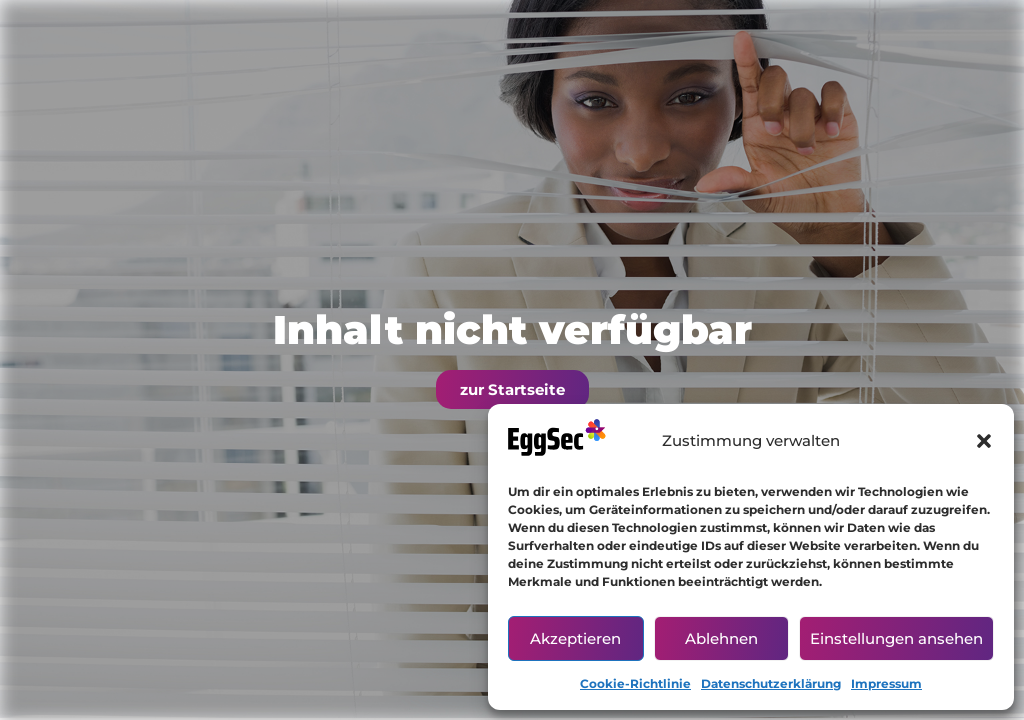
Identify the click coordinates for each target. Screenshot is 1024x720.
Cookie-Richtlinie (635, 683)
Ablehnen (721, 638)
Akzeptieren (575, 638)
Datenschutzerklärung (771, 683)
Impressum (886, 683)
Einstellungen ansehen (896, 638)
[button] (984, 441)
